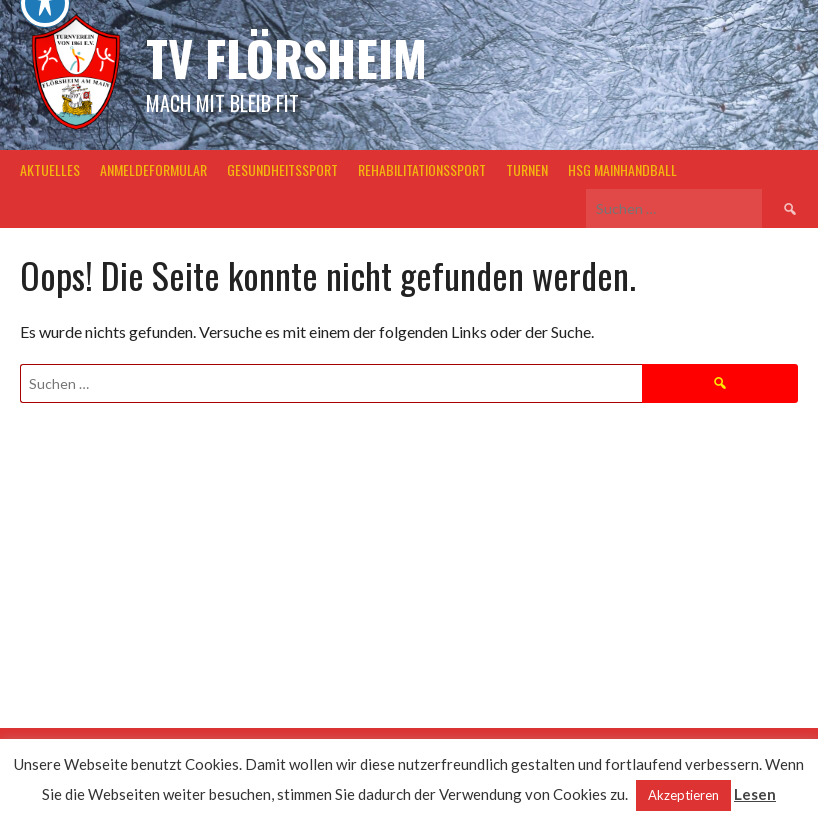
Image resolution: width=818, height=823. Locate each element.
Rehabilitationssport (422, 169)
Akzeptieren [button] (683, 795)
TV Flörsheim (286, 57)
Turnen (527, 169)
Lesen (755, 794)
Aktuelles (50, 169)
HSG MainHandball (622, 169)
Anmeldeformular (153, 169)
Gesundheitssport (282, 169)
